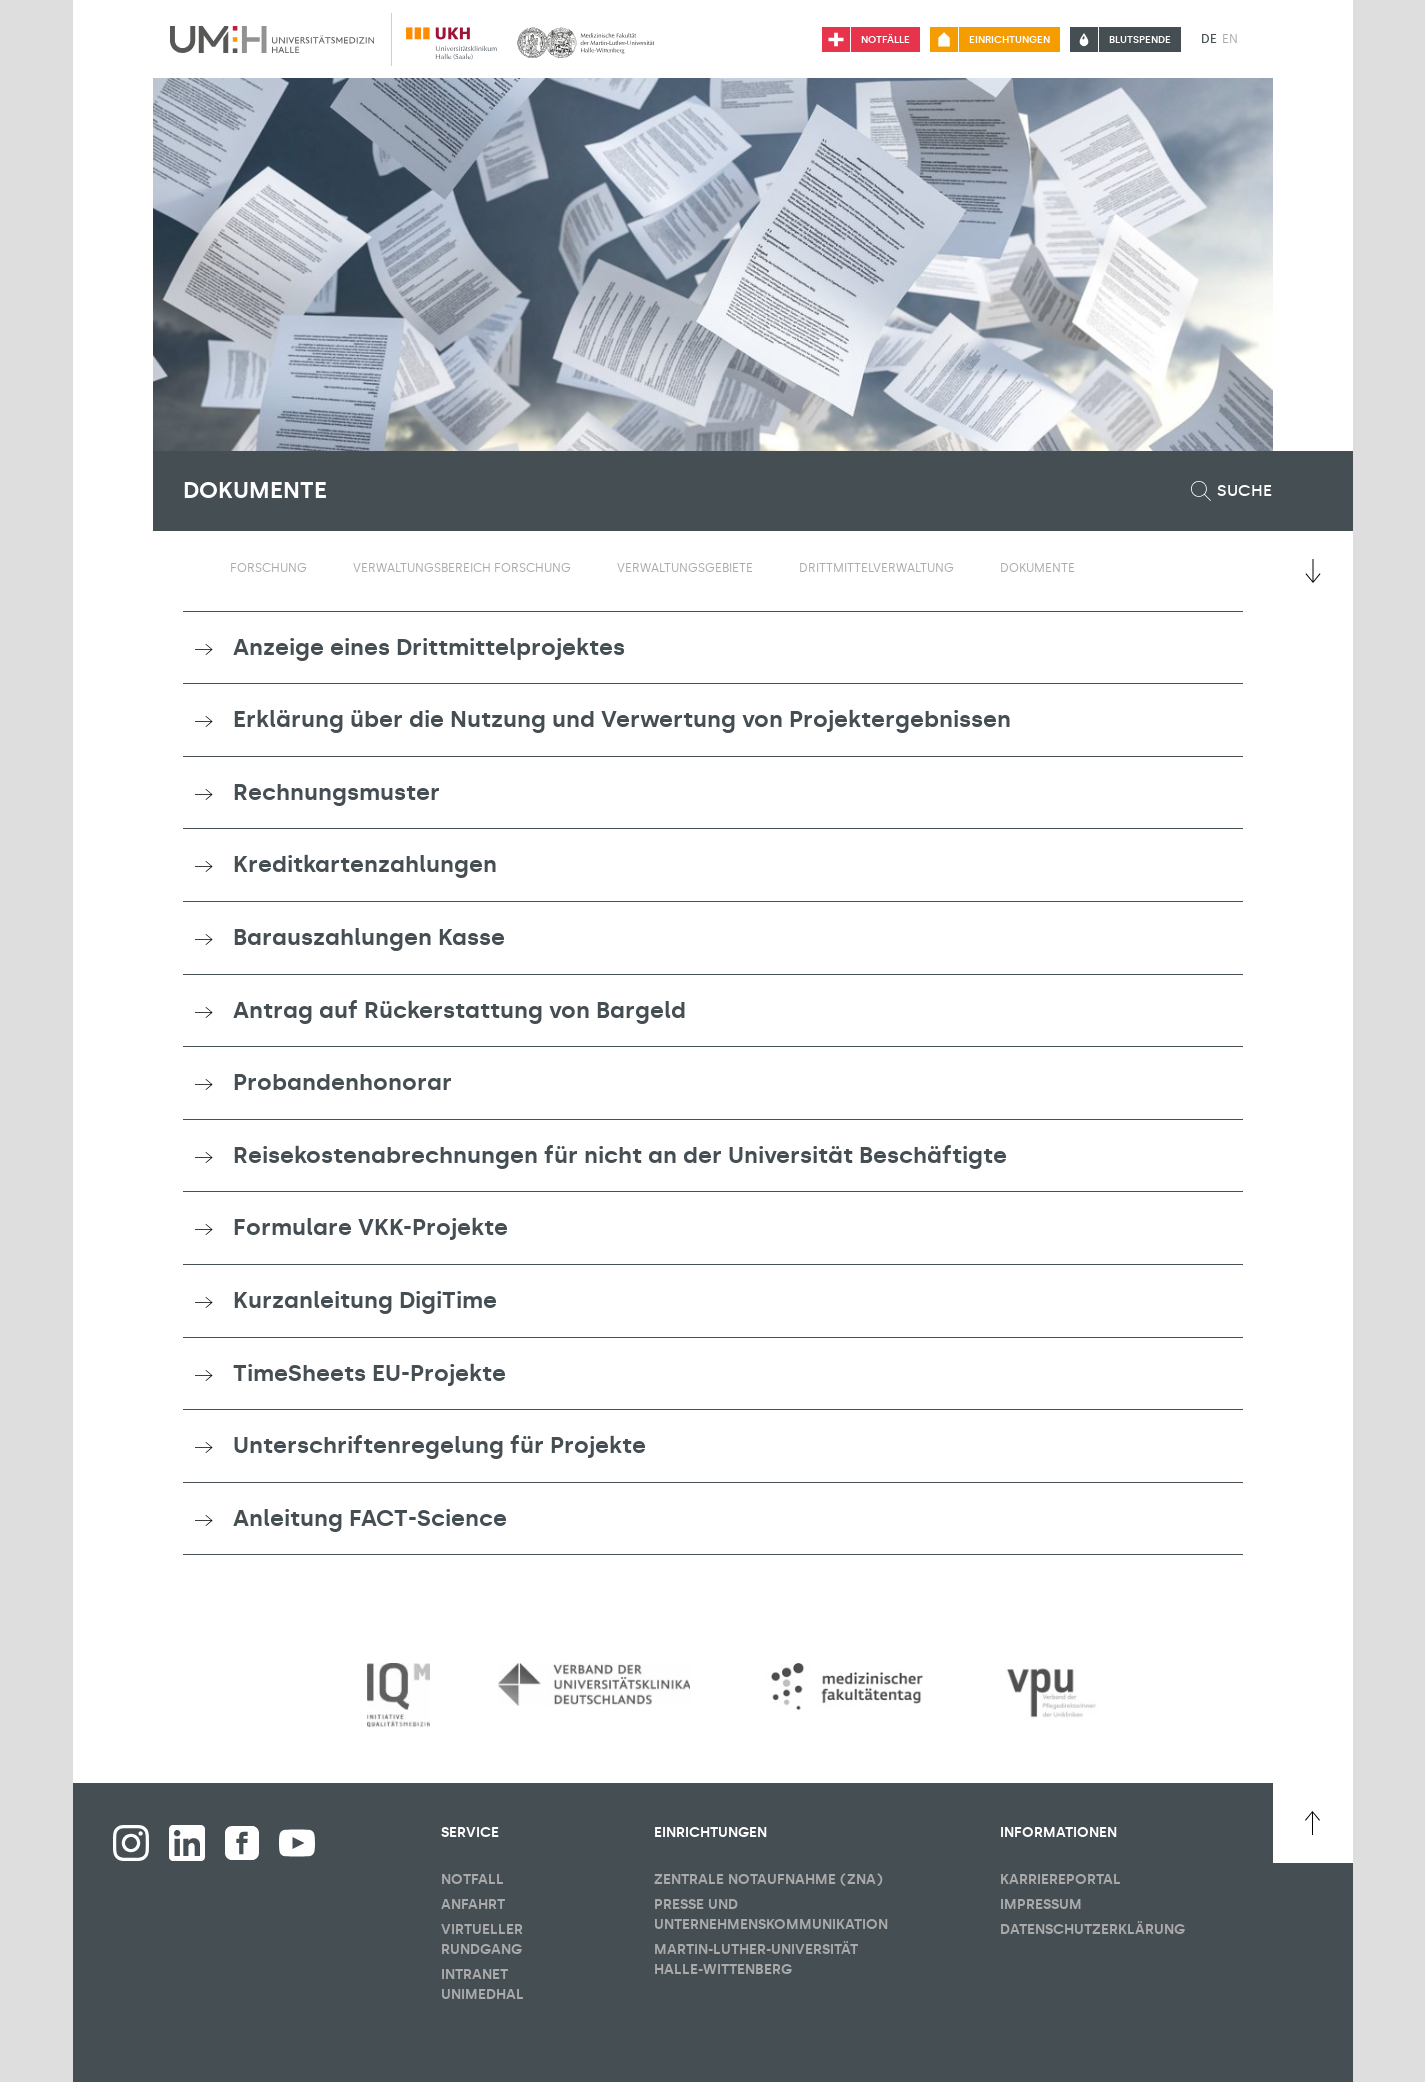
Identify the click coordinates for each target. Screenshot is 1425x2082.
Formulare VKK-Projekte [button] (370, 1227)
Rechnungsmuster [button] (336, 792)
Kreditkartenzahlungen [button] (365, 864)
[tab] (713, 648)
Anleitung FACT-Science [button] (370, 1518)
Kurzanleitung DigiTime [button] (365, 1300)
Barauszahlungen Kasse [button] (369, 937)
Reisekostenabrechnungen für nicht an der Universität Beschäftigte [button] (620, 1155)
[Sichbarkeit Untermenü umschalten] (319, 568)
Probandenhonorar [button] (342, 1082)
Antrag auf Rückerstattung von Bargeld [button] (459, 1010)
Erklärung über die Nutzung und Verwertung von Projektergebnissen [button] (622, 719)
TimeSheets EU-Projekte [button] (369, 1373)
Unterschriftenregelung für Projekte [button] (439, 1445)
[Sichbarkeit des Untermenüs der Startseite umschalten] (193, 567)
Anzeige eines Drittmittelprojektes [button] (429, 647)
